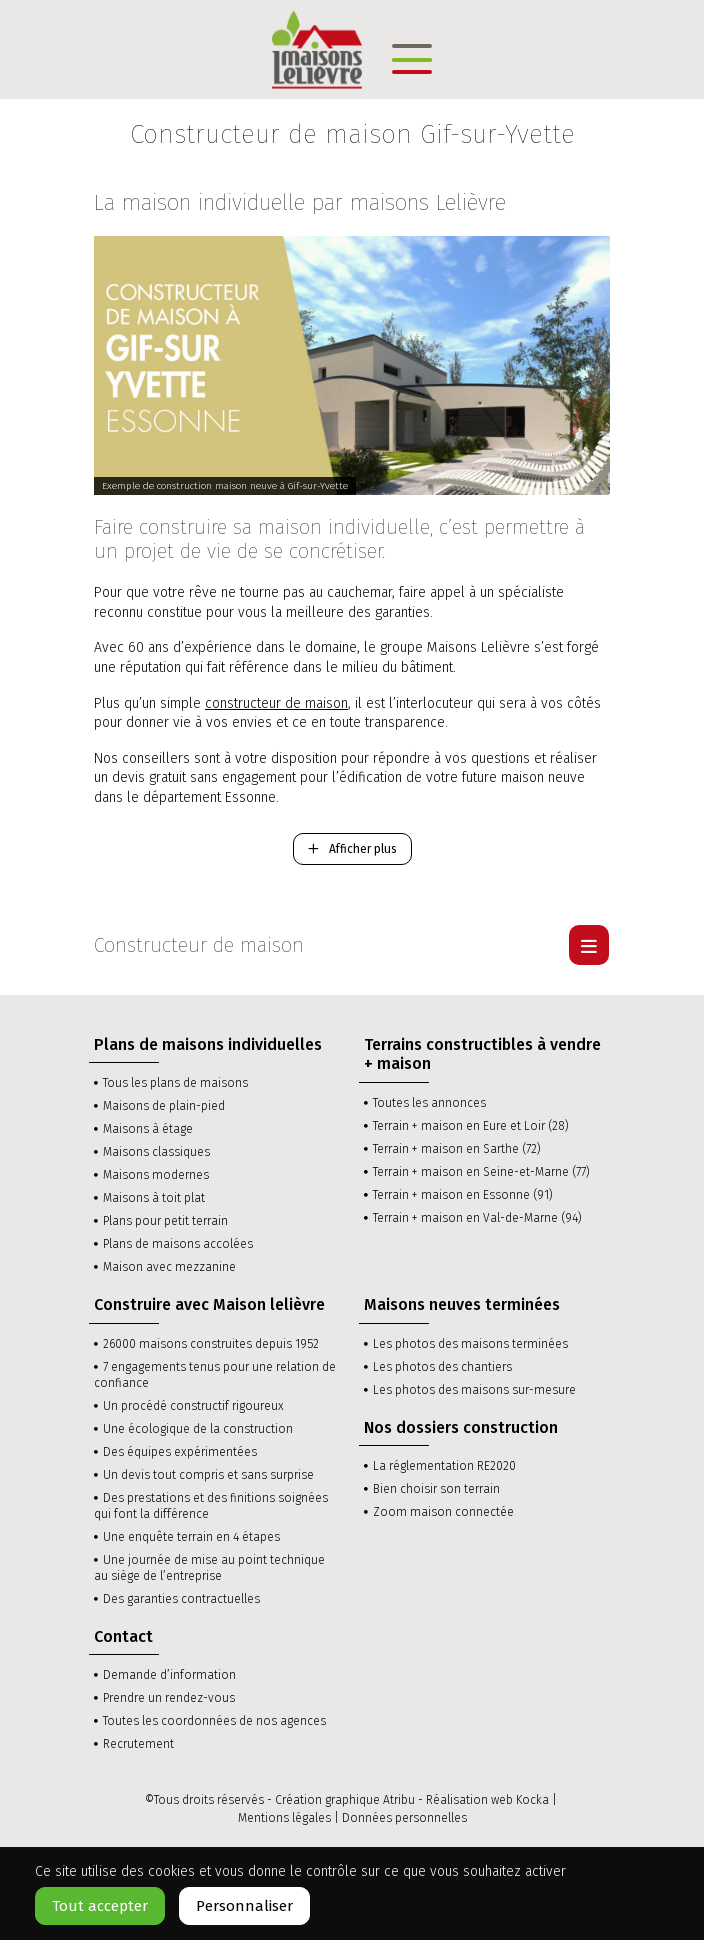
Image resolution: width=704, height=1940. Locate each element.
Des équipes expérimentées (180, 1452)
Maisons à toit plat (154, 1198)
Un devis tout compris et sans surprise (208, 1475)
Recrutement (138, 1744)
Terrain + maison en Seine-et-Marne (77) (481, 1172)
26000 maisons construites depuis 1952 (211, 1344)
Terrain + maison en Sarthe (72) (457, 1149)
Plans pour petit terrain (165, 1221)
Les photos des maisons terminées (470, 1344)
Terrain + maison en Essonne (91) (463, 1195)
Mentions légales (284, 1818)
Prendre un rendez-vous (169, 1698)
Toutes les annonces (429, 1103)
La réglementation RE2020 (444, 1466)
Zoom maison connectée (443, 1512)
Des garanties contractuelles (181, 1599)
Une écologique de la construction (198, 1429)
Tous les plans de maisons (175, 1083)
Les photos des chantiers (442, 1367)
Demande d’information (169, 1675)
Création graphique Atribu (345, 1800)
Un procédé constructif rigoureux (193, 1406)
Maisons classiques (156, 1152)
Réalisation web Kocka (487, 1800)
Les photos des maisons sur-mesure (474, 1390)
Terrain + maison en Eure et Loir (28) (471, 1126)
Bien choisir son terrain (436, 1489)
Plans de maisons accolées (178, 1244)
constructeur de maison (276, 703)
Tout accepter (100, 1906)
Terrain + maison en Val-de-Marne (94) (477, 1218)
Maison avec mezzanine (169, 1267)
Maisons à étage (148, 1129)
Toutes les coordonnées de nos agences (214, 1721)
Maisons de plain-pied (164, 1106)
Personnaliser (244, 1906)
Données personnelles (404, 1818)
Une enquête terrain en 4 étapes (191, 1537)
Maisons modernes (156, 1175)
